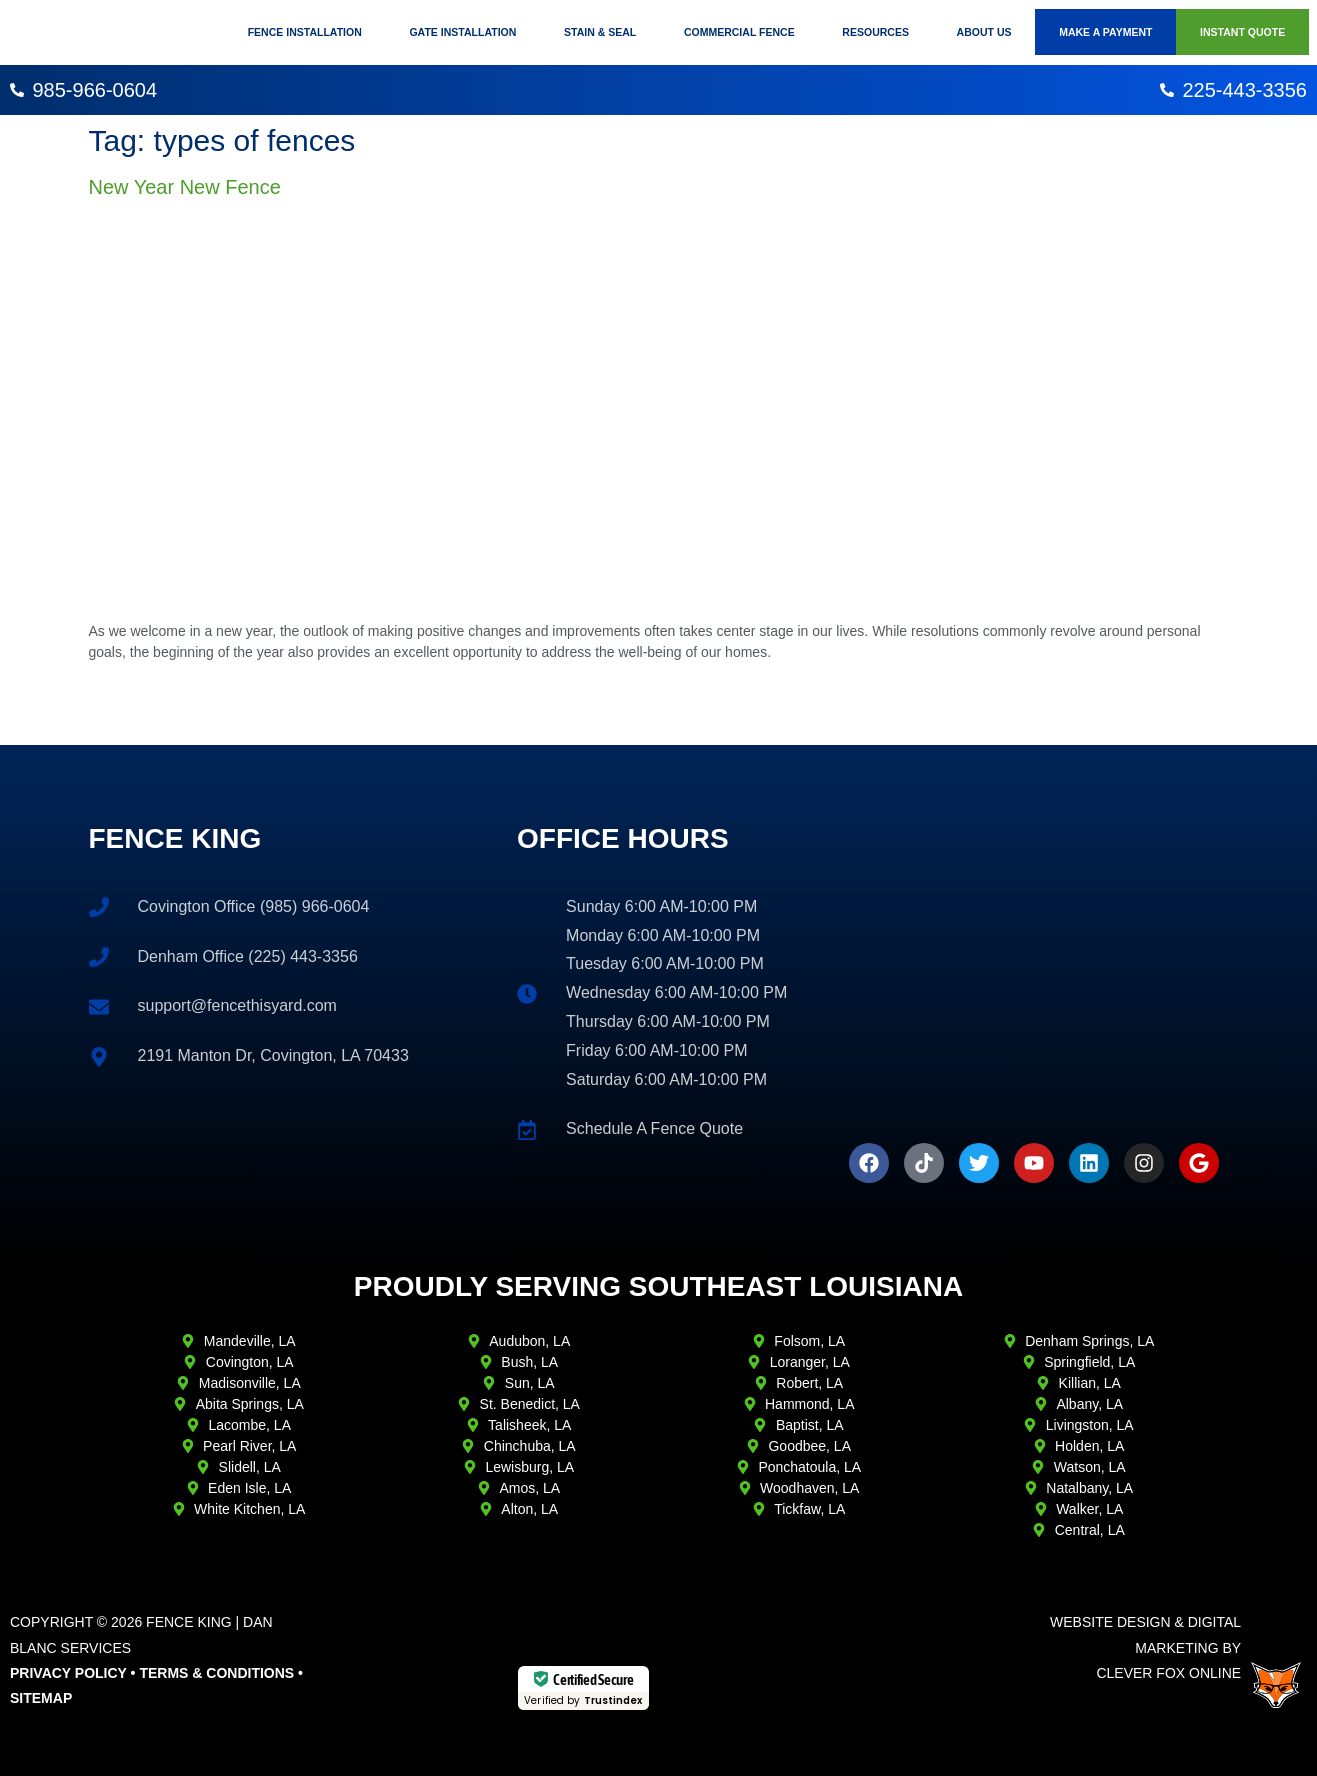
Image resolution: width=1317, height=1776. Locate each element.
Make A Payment (1105, 32)
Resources (875, 32)
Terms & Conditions (216, 1673)
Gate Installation (462, 32)
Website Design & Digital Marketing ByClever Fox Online (1145, 1647)
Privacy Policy (68, 1673)
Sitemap (41, 1698)
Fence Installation (305, 32)
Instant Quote (1242, 32)
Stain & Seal (600, 32)
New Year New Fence (185, 187)
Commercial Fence (739, 32)
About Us (984, 32)
